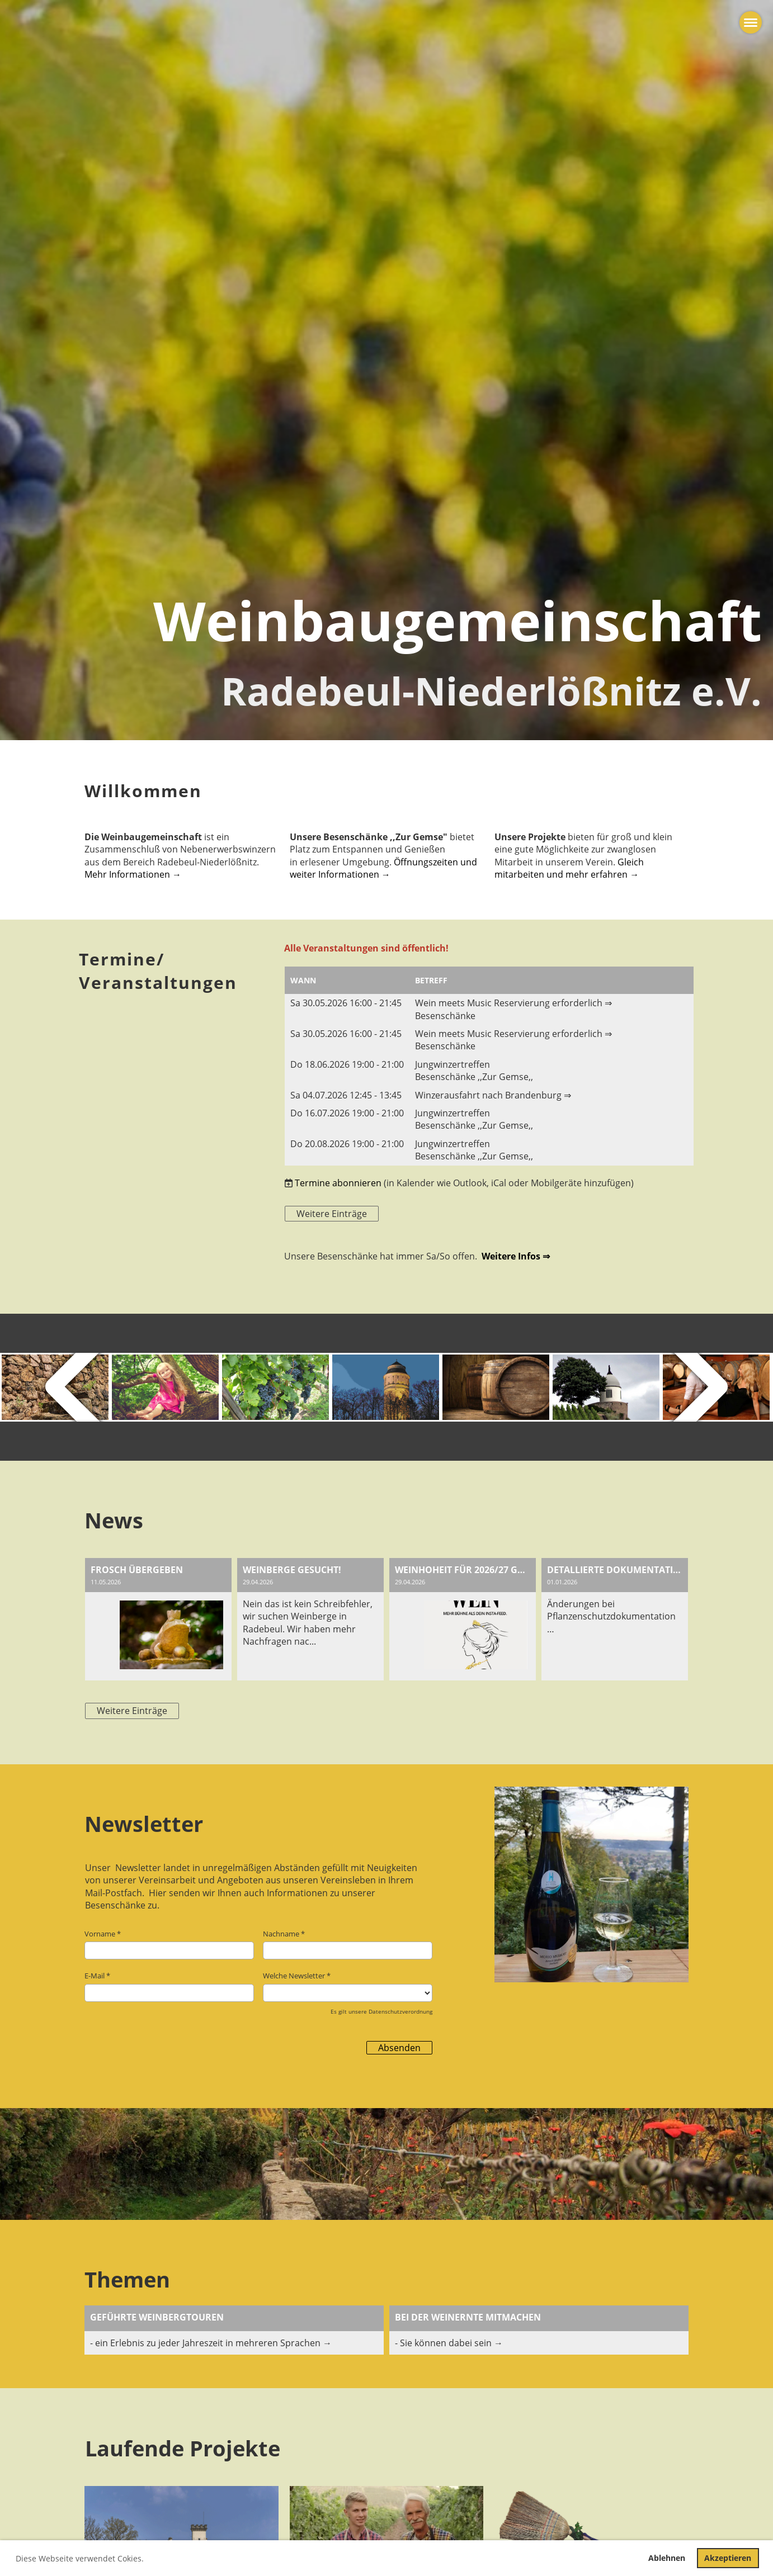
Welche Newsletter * (347, 1986)
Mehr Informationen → (132, 874)
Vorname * (169, 1944)
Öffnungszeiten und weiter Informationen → (383, 868)
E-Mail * (169, 1986)
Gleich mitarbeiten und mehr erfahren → (569, 868)
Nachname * (347, 1944)
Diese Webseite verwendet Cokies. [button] (80, 2558)
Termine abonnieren (338, 1183)
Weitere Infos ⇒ (516, 1256)
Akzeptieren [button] (727, 2558)
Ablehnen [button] (666, 2558)
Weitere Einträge (331, 1214)
